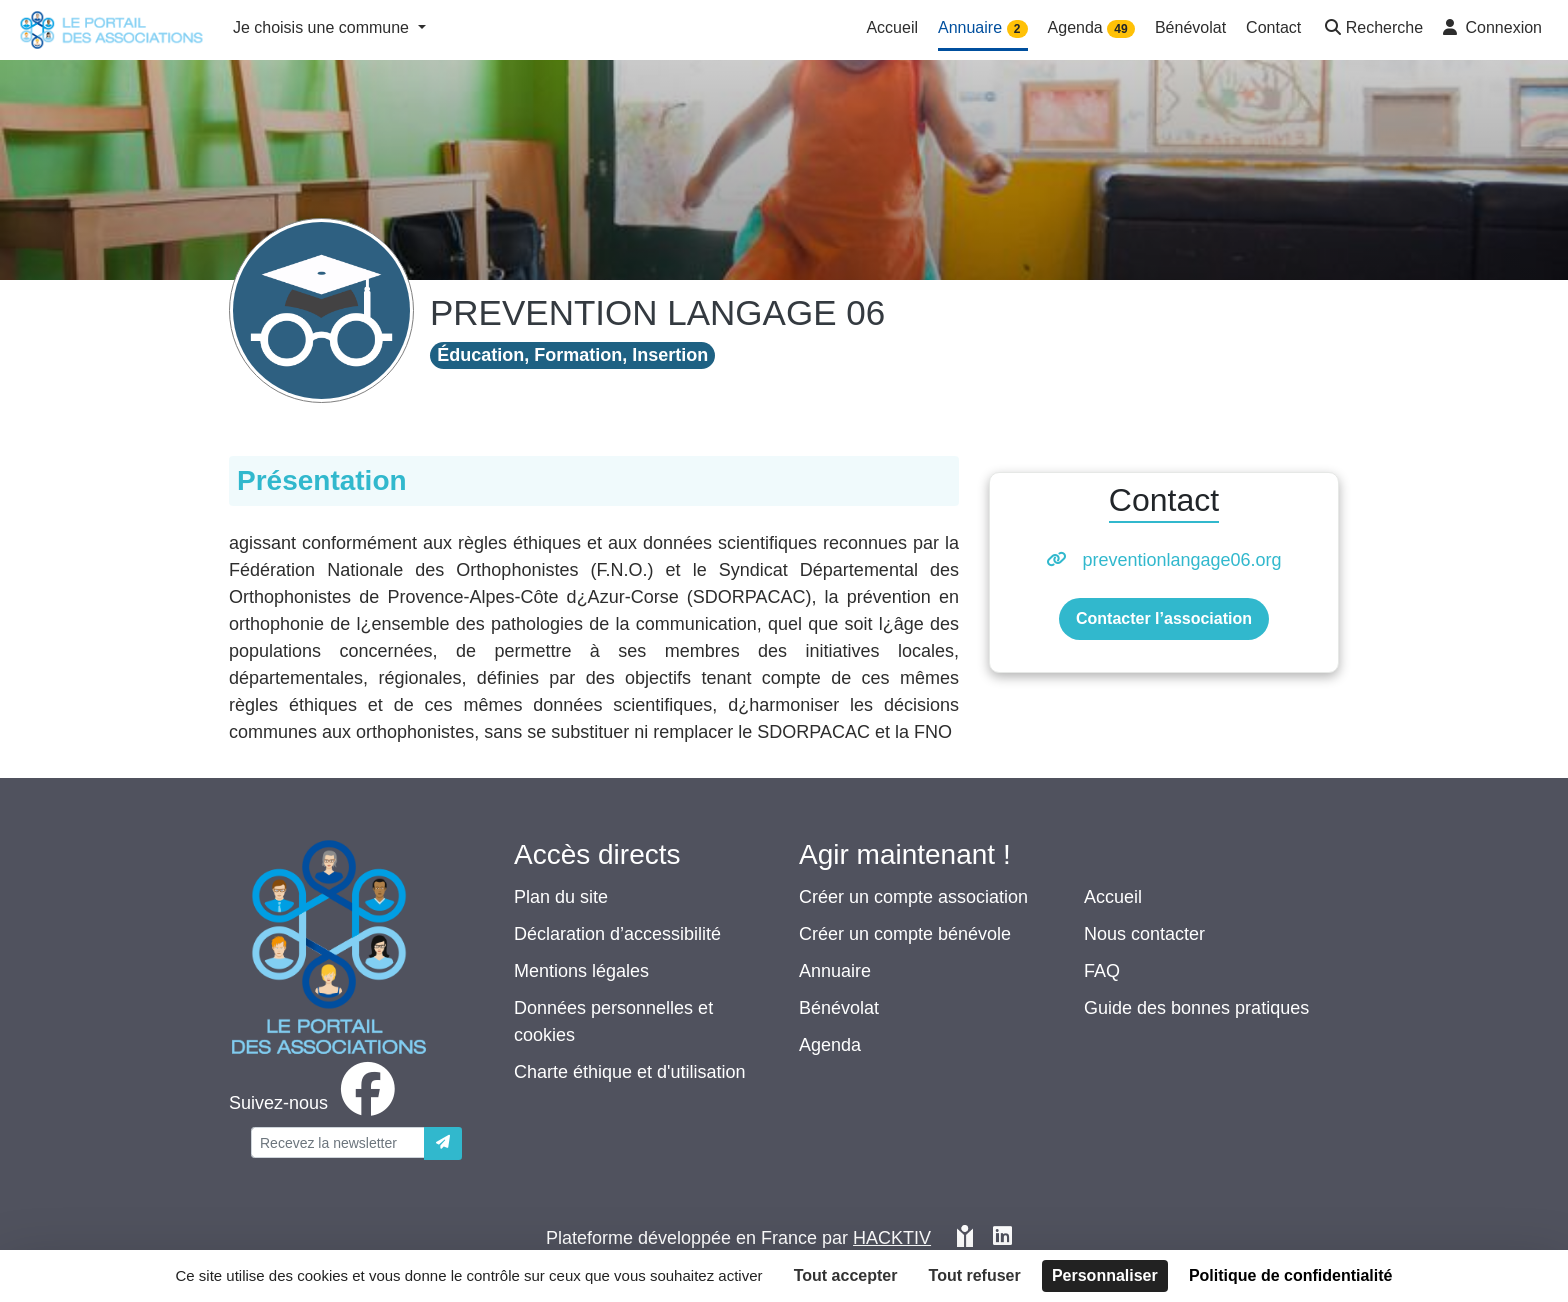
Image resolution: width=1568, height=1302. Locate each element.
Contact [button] (1273, 27)
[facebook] (316, 1103)
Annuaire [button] (983, 28)
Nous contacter (1144, 934)
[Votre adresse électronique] (338, 1142)
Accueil (1113, 897)
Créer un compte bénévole (905, 934)
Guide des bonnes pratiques (1196, 1008)
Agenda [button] (1091, 28)
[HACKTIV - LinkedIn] (1002, 1238)
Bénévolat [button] (1190, 27)
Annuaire (835, 971)
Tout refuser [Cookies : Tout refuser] (975, 1275)
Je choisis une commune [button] (323, 27)
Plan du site (561, 897)
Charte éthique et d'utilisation (630, 1072)
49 (1120, 29)
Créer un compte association (913, 897)
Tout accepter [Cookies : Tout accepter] (846, 1275)
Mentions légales (581, 971)
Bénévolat (839, 1008)
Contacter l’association (1164, 618)
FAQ (1102, 971)
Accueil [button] (892, 27)
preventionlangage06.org (1181, 560)
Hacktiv (892, 1238)
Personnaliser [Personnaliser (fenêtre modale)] (1105, 1275)
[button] (1372, 29)
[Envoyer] (443, 1143)
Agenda (830, 1045)
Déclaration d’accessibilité (617, 934)
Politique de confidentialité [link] (1291, 1275)
